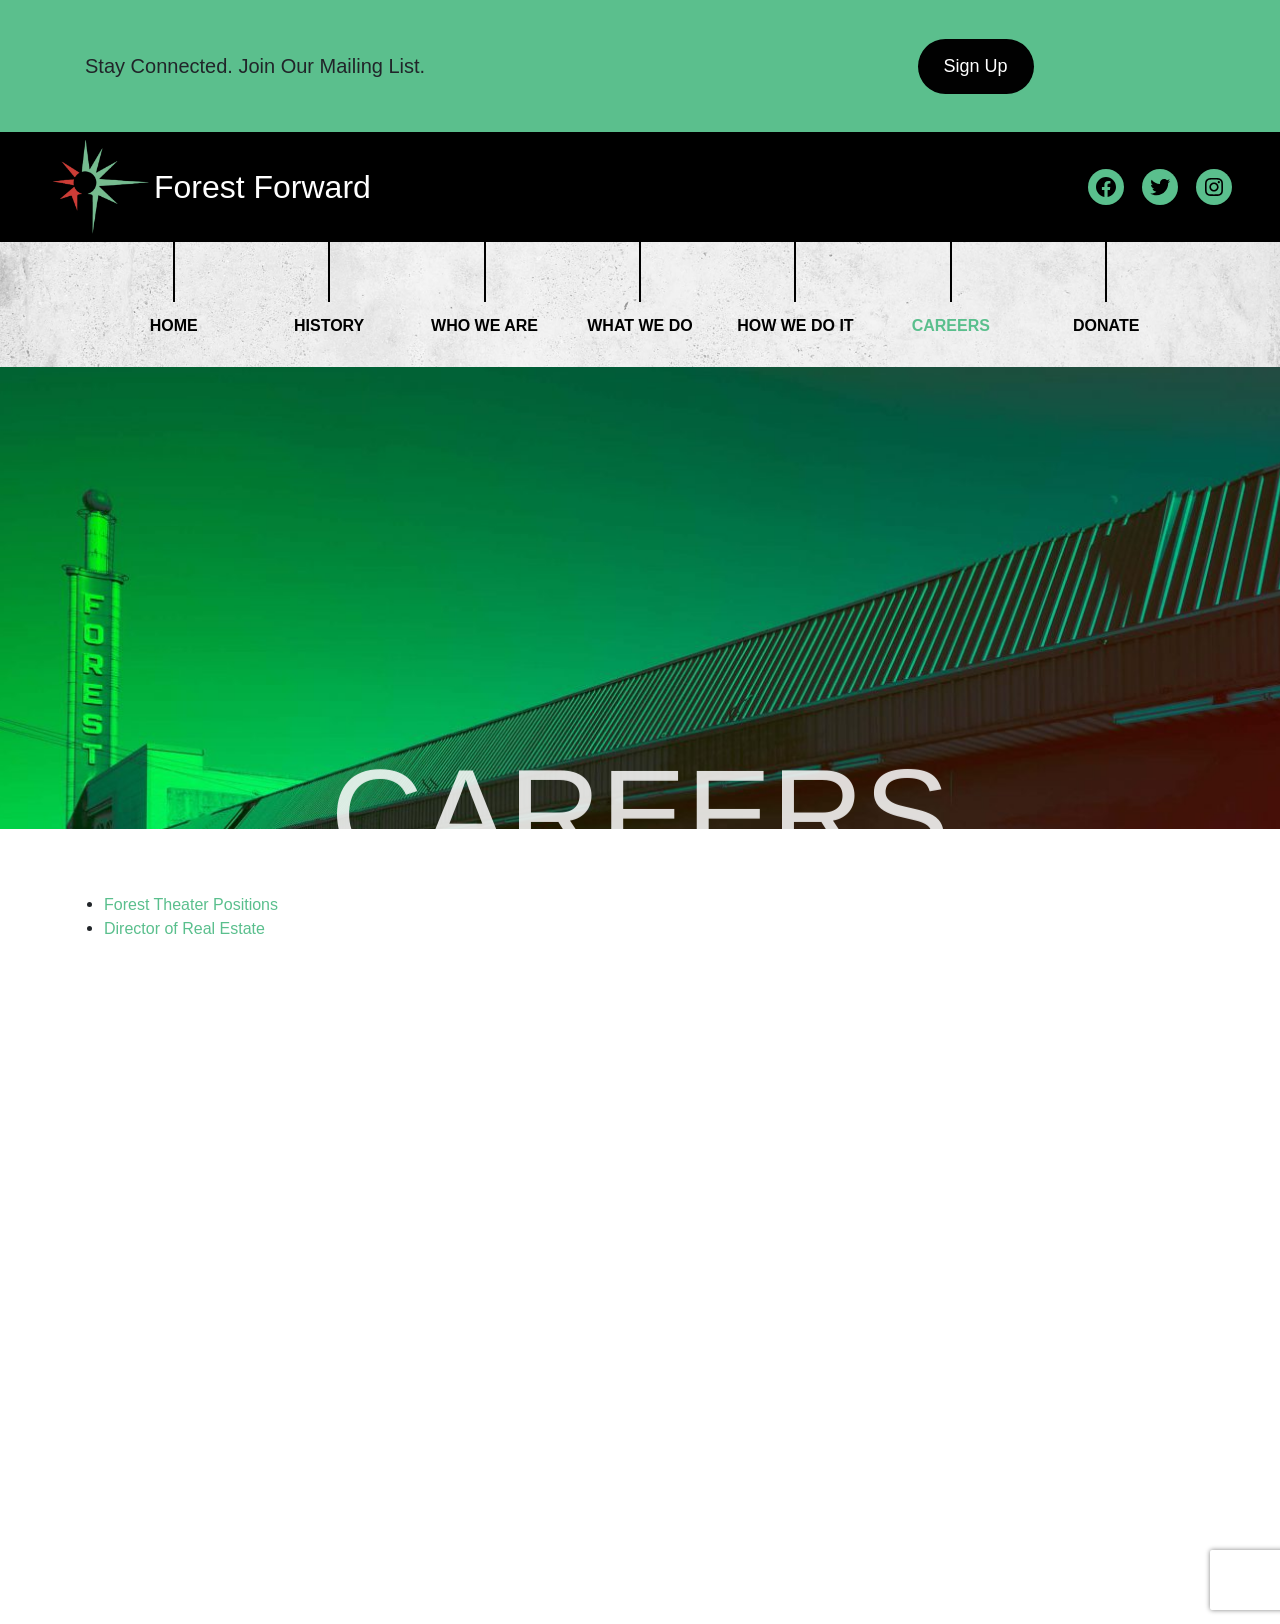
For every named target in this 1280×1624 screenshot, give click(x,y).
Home (174, 325)
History (329, 325)
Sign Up (975, 66)
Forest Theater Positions (191, 904)
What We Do (639, 325)
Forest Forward (262, 187)
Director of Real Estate (186, 928)
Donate (1106, 325)
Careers (951, 325)
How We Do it (795, 325)
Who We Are (484, 325)
